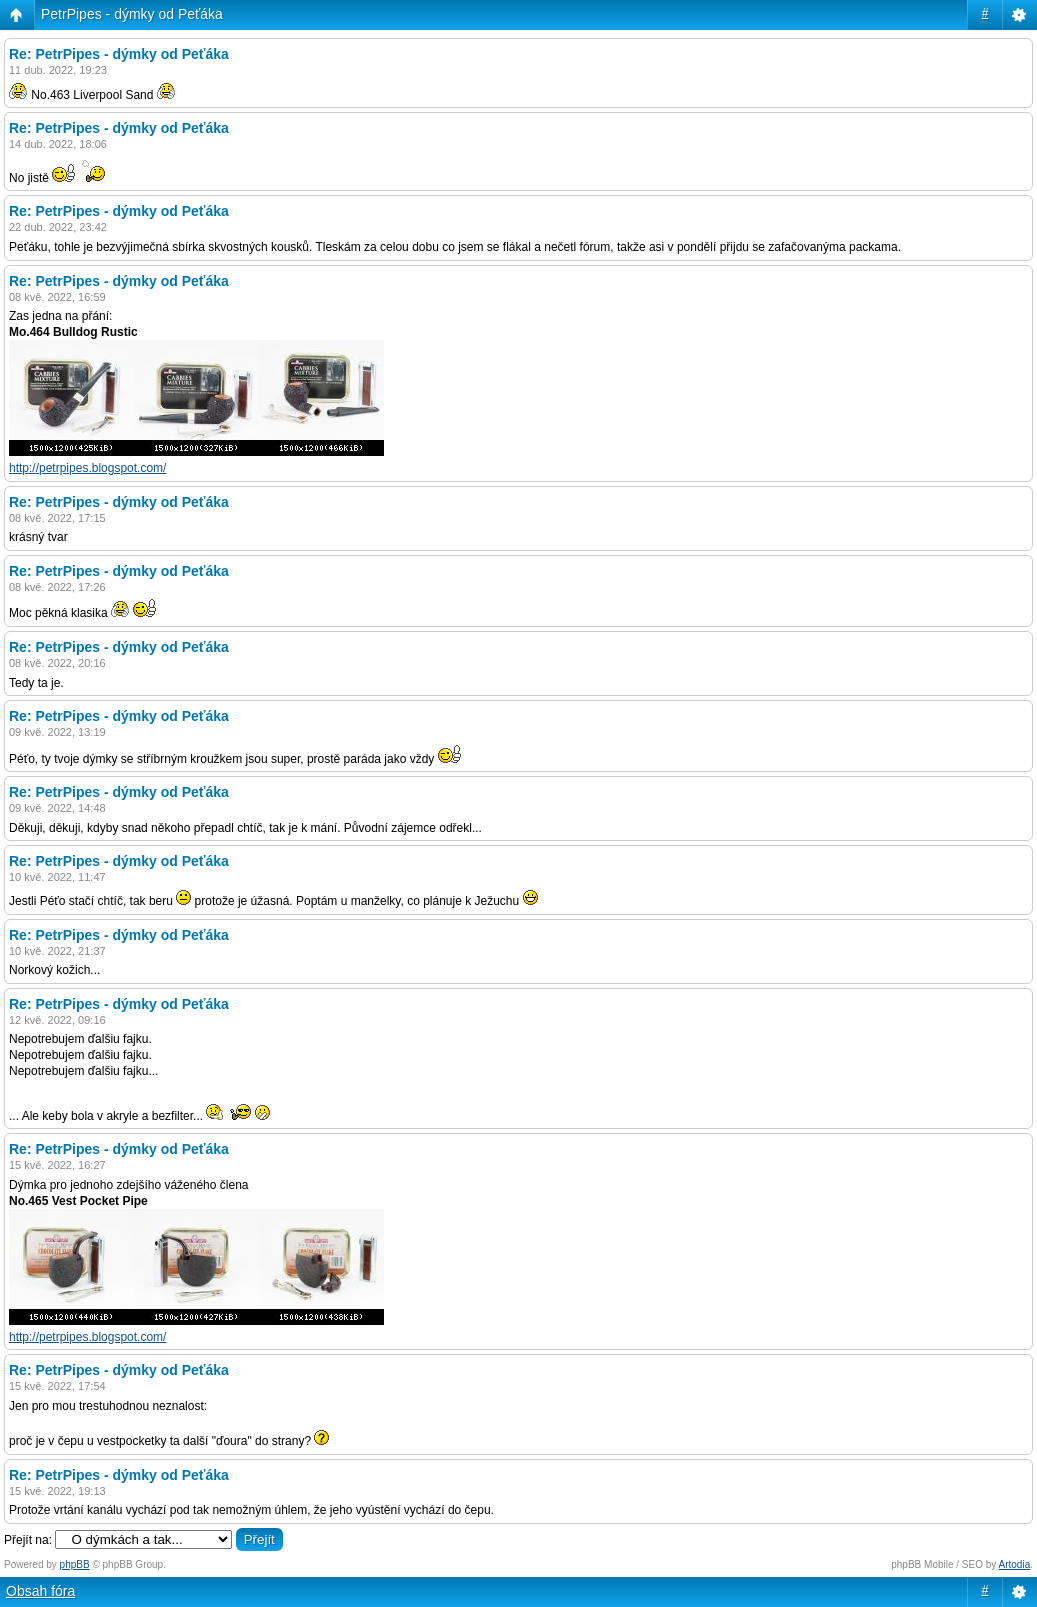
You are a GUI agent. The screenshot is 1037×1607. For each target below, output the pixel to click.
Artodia (1015, 1564)
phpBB (75, 1564)
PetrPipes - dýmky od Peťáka (132, 14)
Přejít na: (28, 1540)
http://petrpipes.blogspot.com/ (87, 468)
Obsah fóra (40, 1591)
